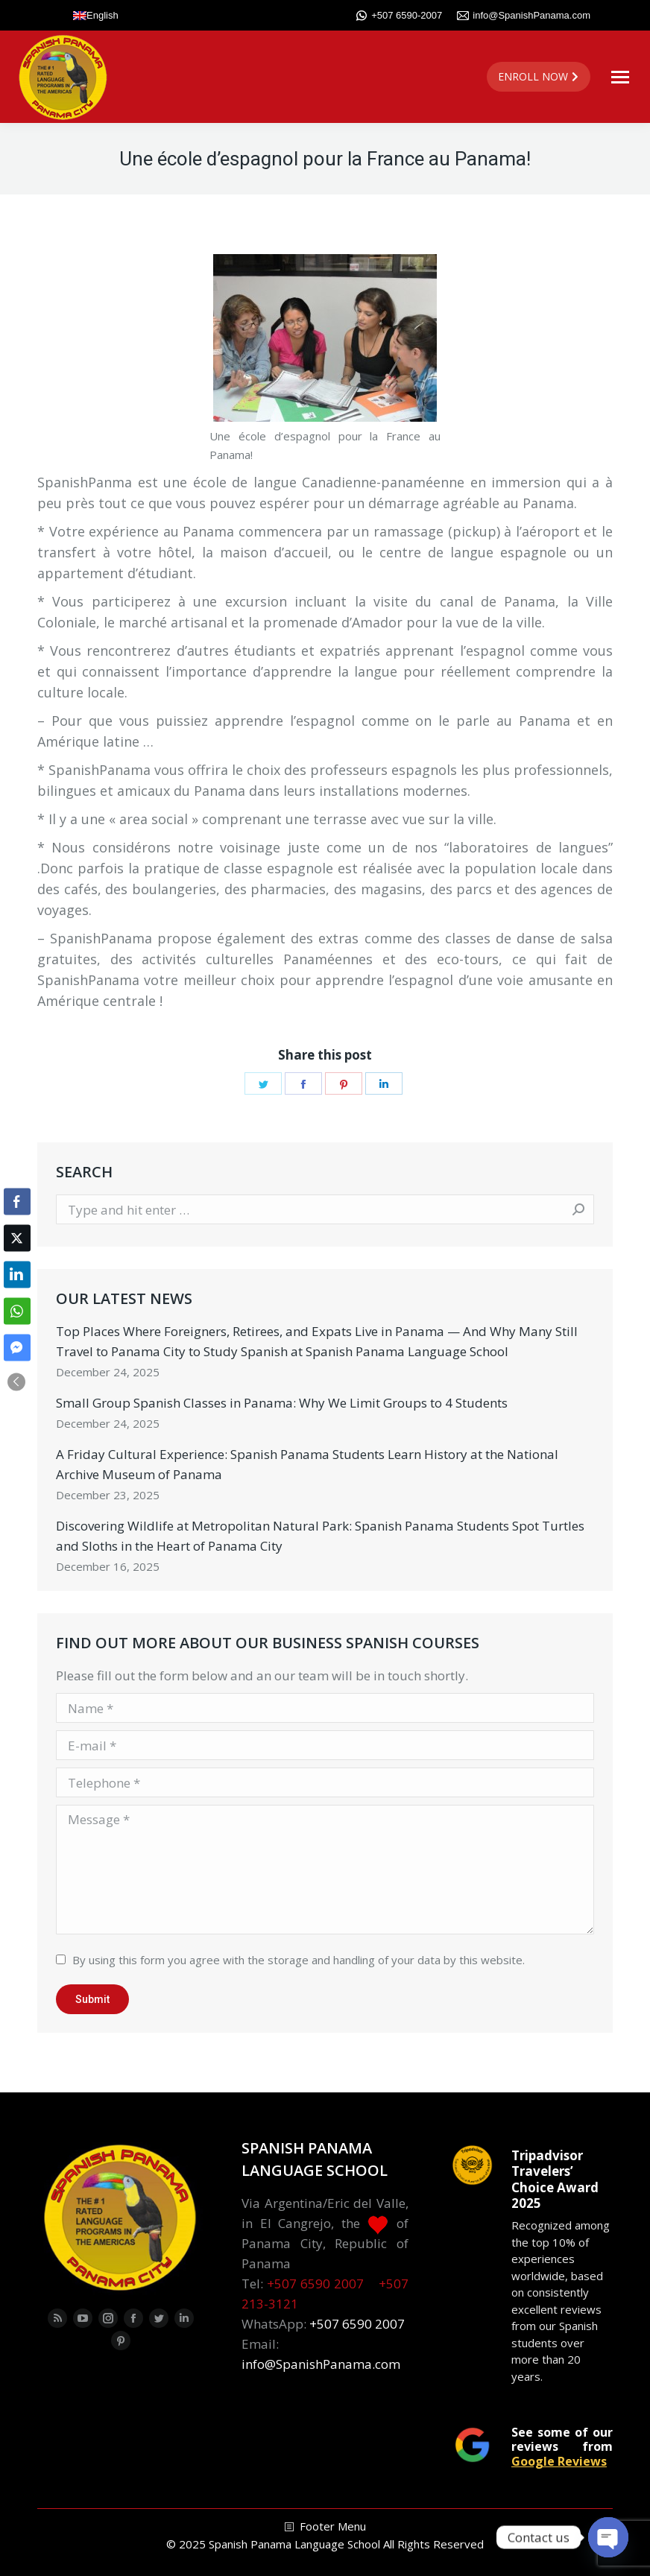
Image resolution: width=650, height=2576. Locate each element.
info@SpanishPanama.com (523, 16)
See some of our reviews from (562, 2446)
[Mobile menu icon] (620, 77)
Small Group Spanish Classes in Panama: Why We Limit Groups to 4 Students (282, 1402)
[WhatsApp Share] (17, 1310)
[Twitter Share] (17, 1237)
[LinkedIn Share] (17, 1274)
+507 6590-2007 (399, 16)
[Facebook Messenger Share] (17, 1347)
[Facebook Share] (17, 1201)
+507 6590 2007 (315, 2283)
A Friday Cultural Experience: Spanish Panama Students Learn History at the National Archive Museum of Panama (307, 1464)
